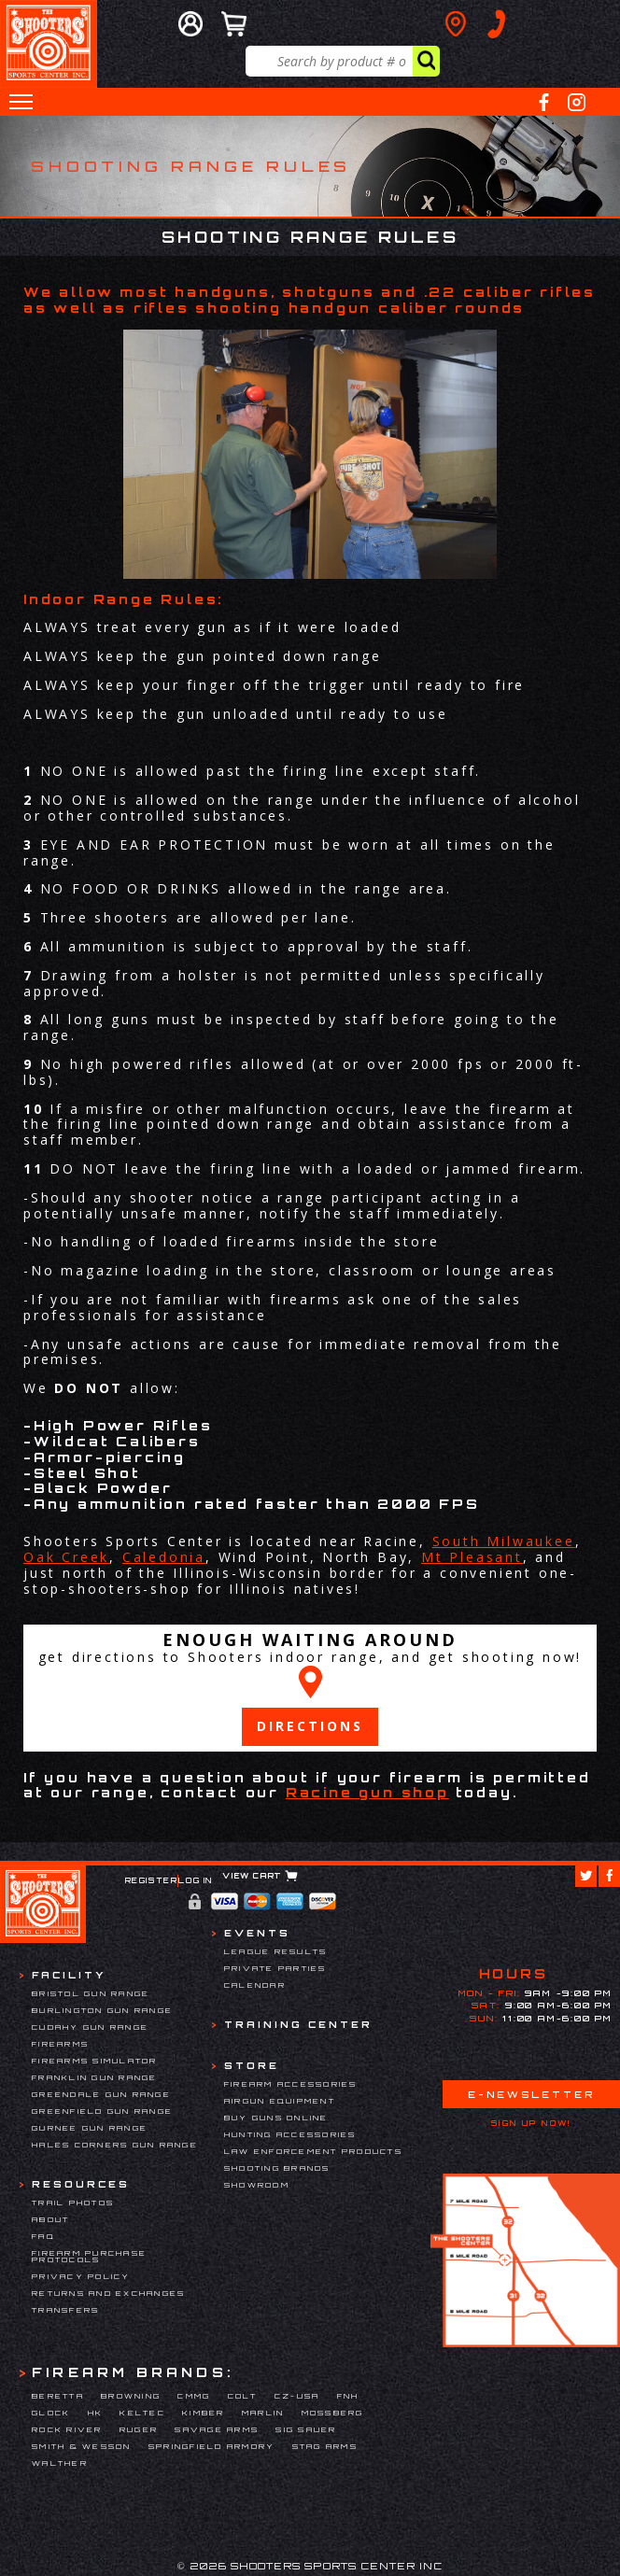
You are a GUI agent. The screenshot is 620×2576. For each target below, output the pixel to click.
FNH (348, 2395)
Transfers (65, 2310)
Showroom (256, 2184)
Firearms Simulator (95, 2060)
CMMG (193, 2395)
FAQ (43, 2236)
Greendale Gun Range (101, 2094)
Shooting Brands (277, 2168)
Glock (51, 2412)
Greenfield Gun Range (102, 2111)
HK (96, 2412)
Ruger (139, 2429)
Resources (81, 2183)
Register (151, 1880)
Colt (243, 2395)
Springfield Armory (211, 2446)
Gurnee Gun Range (90, 2128)
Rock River (67, 2429)
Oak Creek (66, 1557)
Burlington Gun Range (102, 2010)
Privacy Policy (81, 2276)
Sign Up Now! (531, 2123)
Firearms (60, 2043)
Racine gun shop (367, 1792)
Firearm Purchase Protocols (89, 2256)
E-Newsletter (531, 2094)
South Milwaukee (503, 1541)
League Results (276, 1951)
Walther (60, 2463)
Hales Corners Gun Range (115, 2144)
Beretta (58, 2395)
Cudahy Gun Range (90, 2027)
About (50, 2219)
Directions (310, 1726)
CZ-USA (297, 2395)
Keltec (142, 2412)
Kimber (203, 2412)
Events (257, 1932)
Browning (131, 2395)
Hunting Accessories (290, 2134)
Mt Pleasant (472, 1557)
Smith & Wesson (82, 2446)
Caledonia (163, 1557)
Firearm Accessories (291, 2084)
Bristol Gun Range (90, 1993)
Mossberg (333, 2412)
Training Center (298, 2024)
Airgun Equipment (279, 2100)
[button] (21, 102)
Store (251, 2065)
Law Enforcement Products (313, 2151)
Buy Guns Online (276, 2117)
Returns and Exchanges (108, 2293)
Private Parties (275, 1968)
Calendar (255, 1985)
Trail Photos (73, 2202)
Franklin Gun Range (95, 2077)
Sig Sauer (305, 2429)
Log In (195, 1880)
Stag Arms (325, 2446)
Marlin (263, 2412)
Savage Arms (217, 2429)
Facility (69, 1974)
